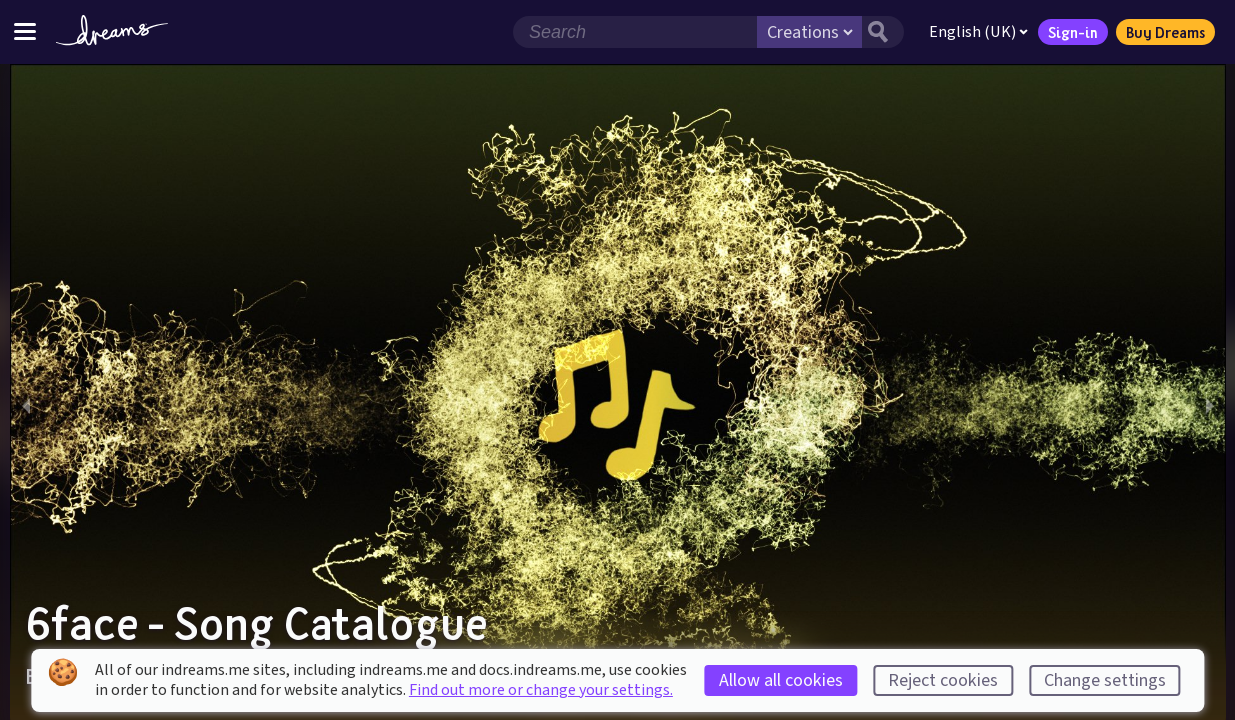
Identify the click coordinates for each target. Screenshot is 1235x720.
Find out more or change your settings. (541, 690)
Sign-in (1072, 32)
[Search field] (634, 32)
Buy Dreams (1164, 32)
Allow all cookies (781, 680)
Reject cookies (943, 680)
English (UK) (977, 32)
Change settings (1105, 680)
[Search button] (882, 32)
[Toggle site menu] (25, 31)
